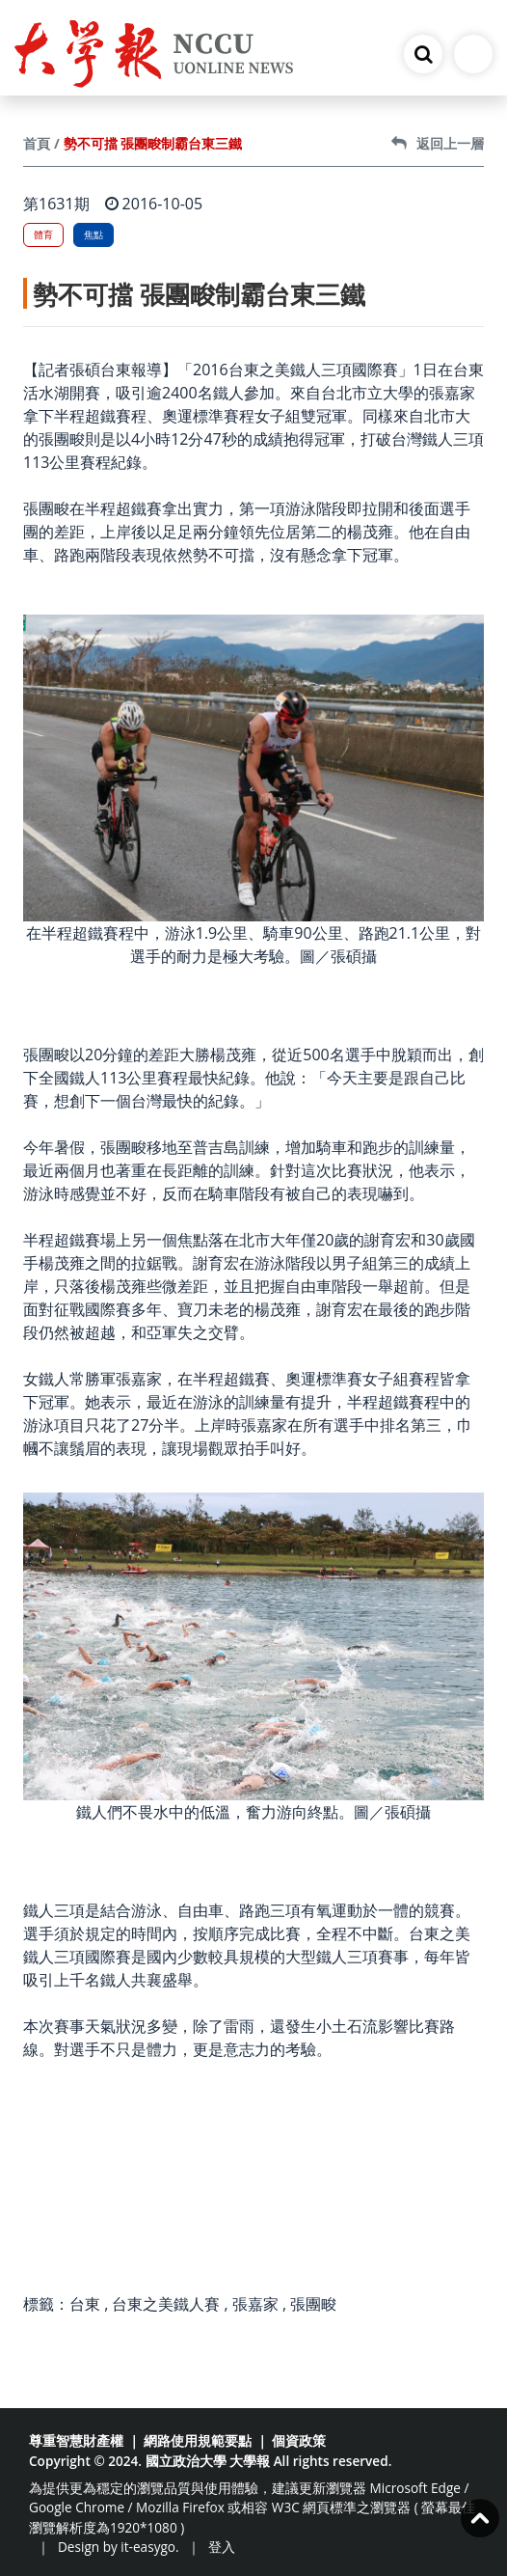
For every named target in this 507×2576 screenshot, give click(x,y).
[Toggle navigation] (473, 54)
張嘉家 (255, 2304)
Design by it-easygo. (118, 2546)
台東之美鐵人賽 (166, 2304)
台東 (84, 2304)
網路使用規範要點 (198, 2440)
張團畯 (313, 2304)
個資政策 (299, 2440)
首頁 (36, 143)
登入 (221, 2546)
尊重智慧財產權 (76, 2440)
